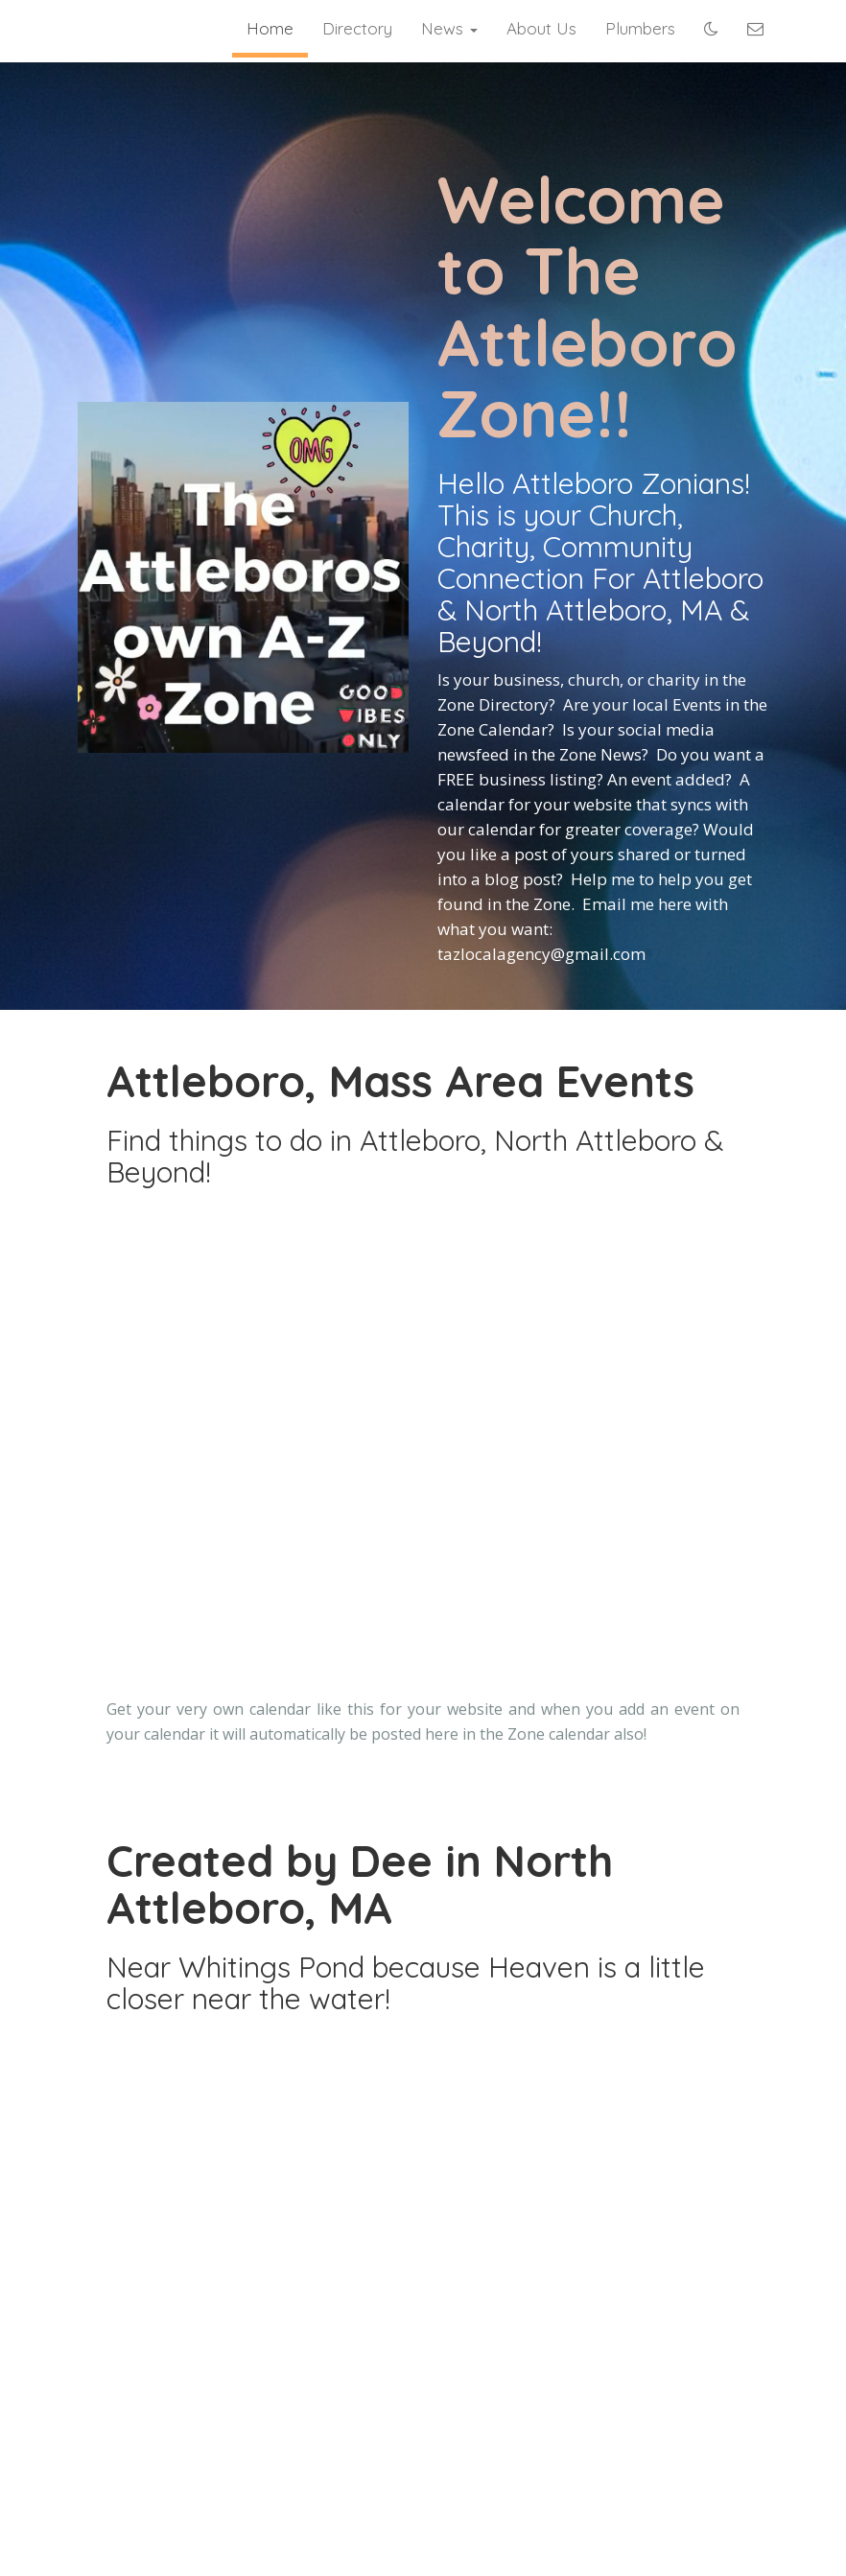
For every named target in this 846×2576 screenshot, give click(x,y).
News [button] (449, 28)
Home (270, 28)
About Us (541, 28)
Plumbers (640, 28)
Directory (357, 28)
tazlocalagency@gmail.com (541, 954)
